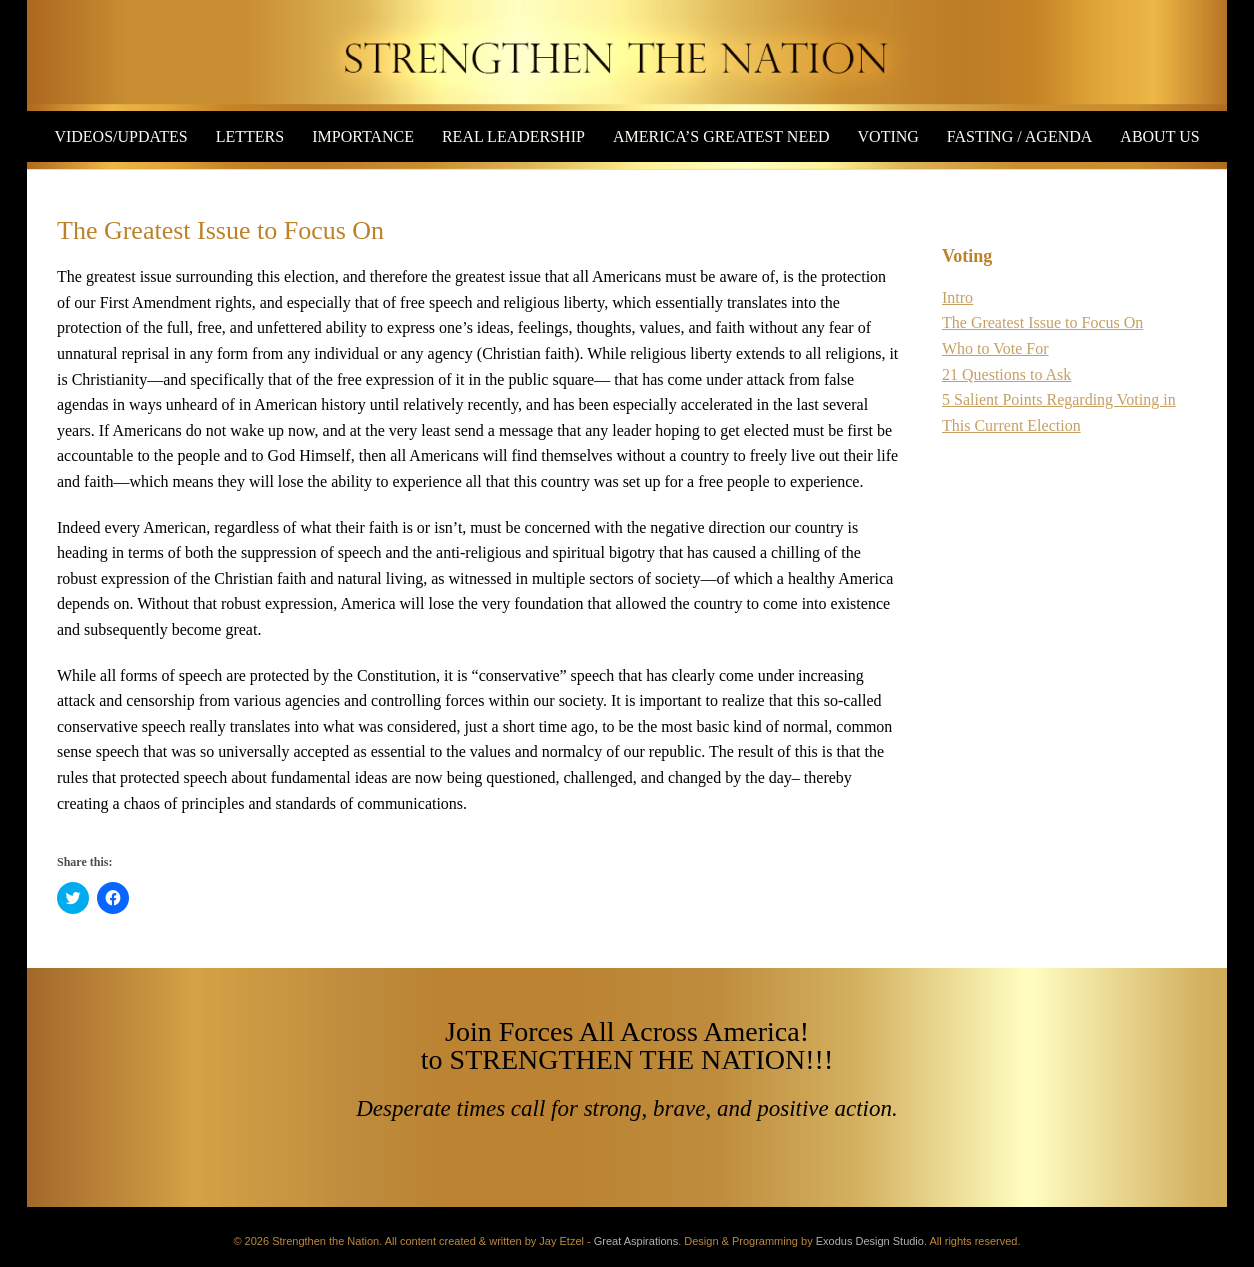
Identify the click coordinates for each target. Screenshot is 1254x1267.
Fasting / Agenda (1019, 136)
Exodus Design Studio (870, 1241)
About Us (1159, 136)
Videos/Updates (120, 136)
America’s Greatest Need (721, 136)
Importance (363, 136)
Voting (888, 136)
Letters (250, 136)
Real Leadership (513, 136)
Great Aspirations (636, 1241)
